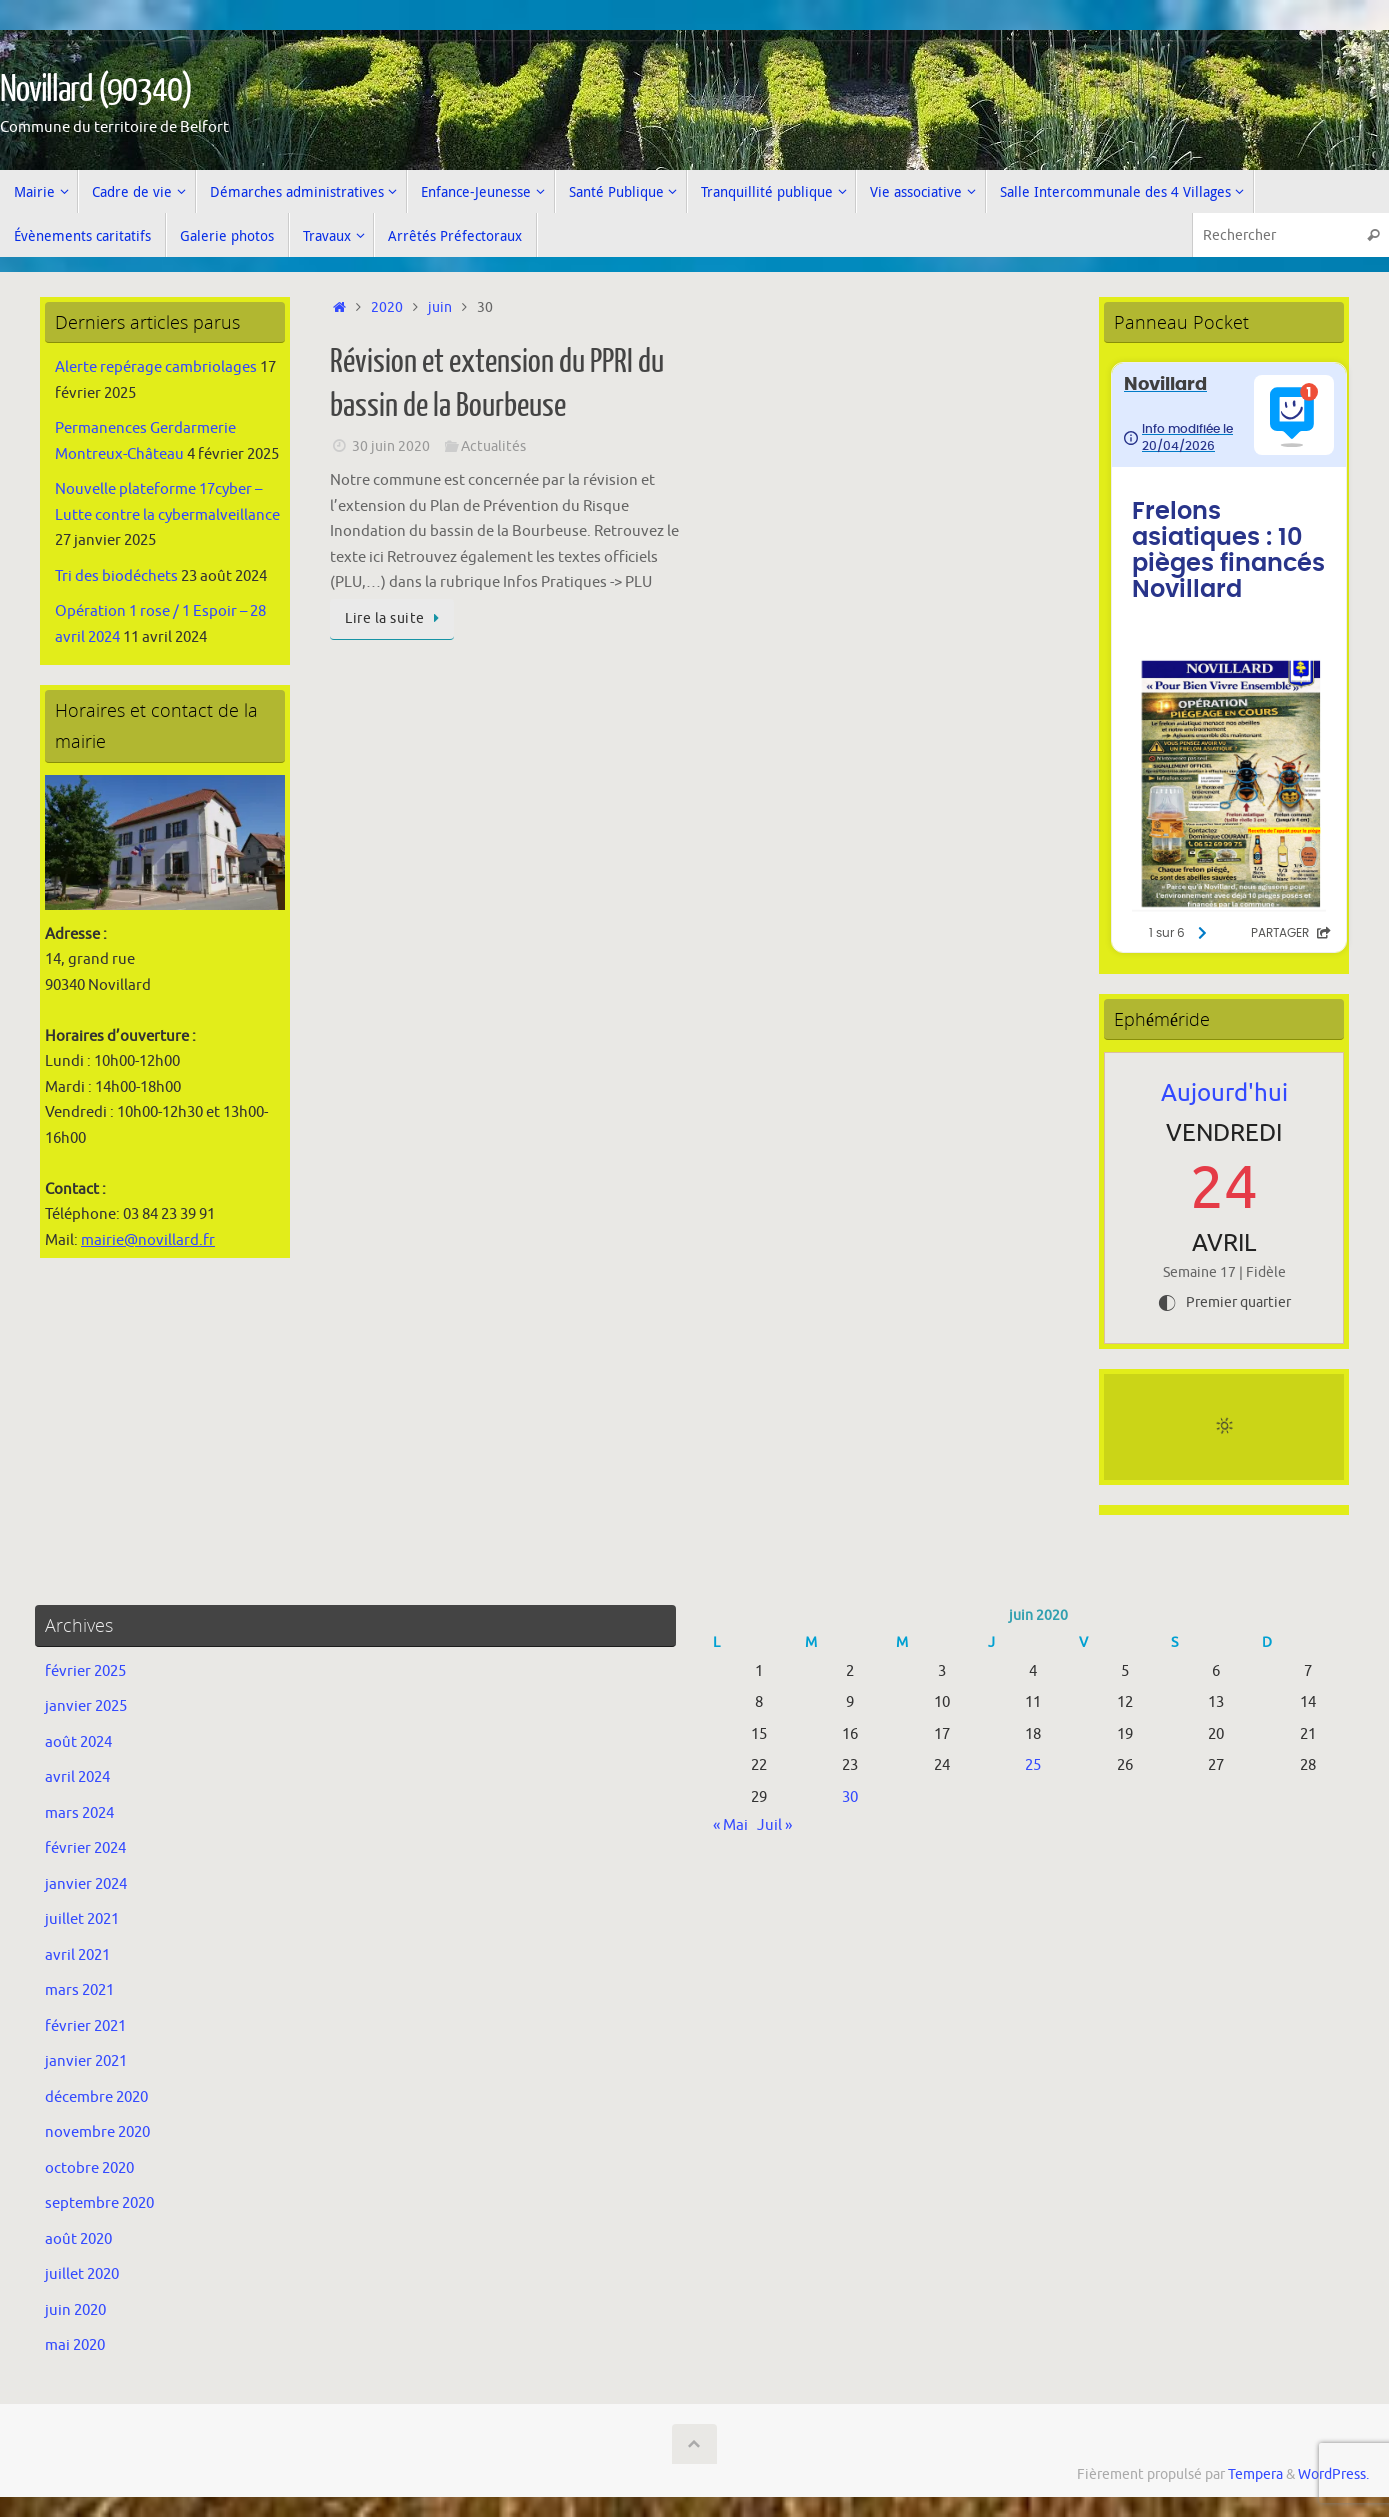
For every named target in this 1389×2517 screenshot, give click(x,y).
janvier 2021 (86, 2061)
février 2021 (85, 2026)
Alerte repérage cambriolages (156, 367)
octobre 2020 (89, 2168)
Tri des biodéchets (116, 576)
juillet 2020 (82, 2274)
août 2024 (78, 1742)
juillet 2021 (82, 1919)
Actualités (493, 446)
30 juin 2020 (391, 446)
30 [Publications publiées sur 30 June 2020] (850, 1797)
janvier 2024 (86, 1884)
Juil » (774, 1825)
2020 (387, 307)
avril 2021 (77, 1955)
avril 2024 (77, 1777)
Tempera (1255, 2474)
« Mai (730, 1825)
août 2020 (78, 2239)
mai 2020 (75, 2345)
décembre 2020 (96, 2097)
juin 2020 (75, 2310)
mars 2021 (79, 1990)
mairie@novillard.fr (148, 1240)
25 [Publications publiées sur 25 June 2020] (1033, 1765)
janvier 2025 (86, 1706)
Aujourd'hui (1224, 1093)
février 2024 (85, 1848)
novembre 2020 (97, 2132)
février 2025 (85, 1671)
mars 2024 (79, 1813)
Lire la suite (395, 618)
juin (440, 307)
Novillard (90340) (96, 90)
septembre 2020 (99, 2203)
